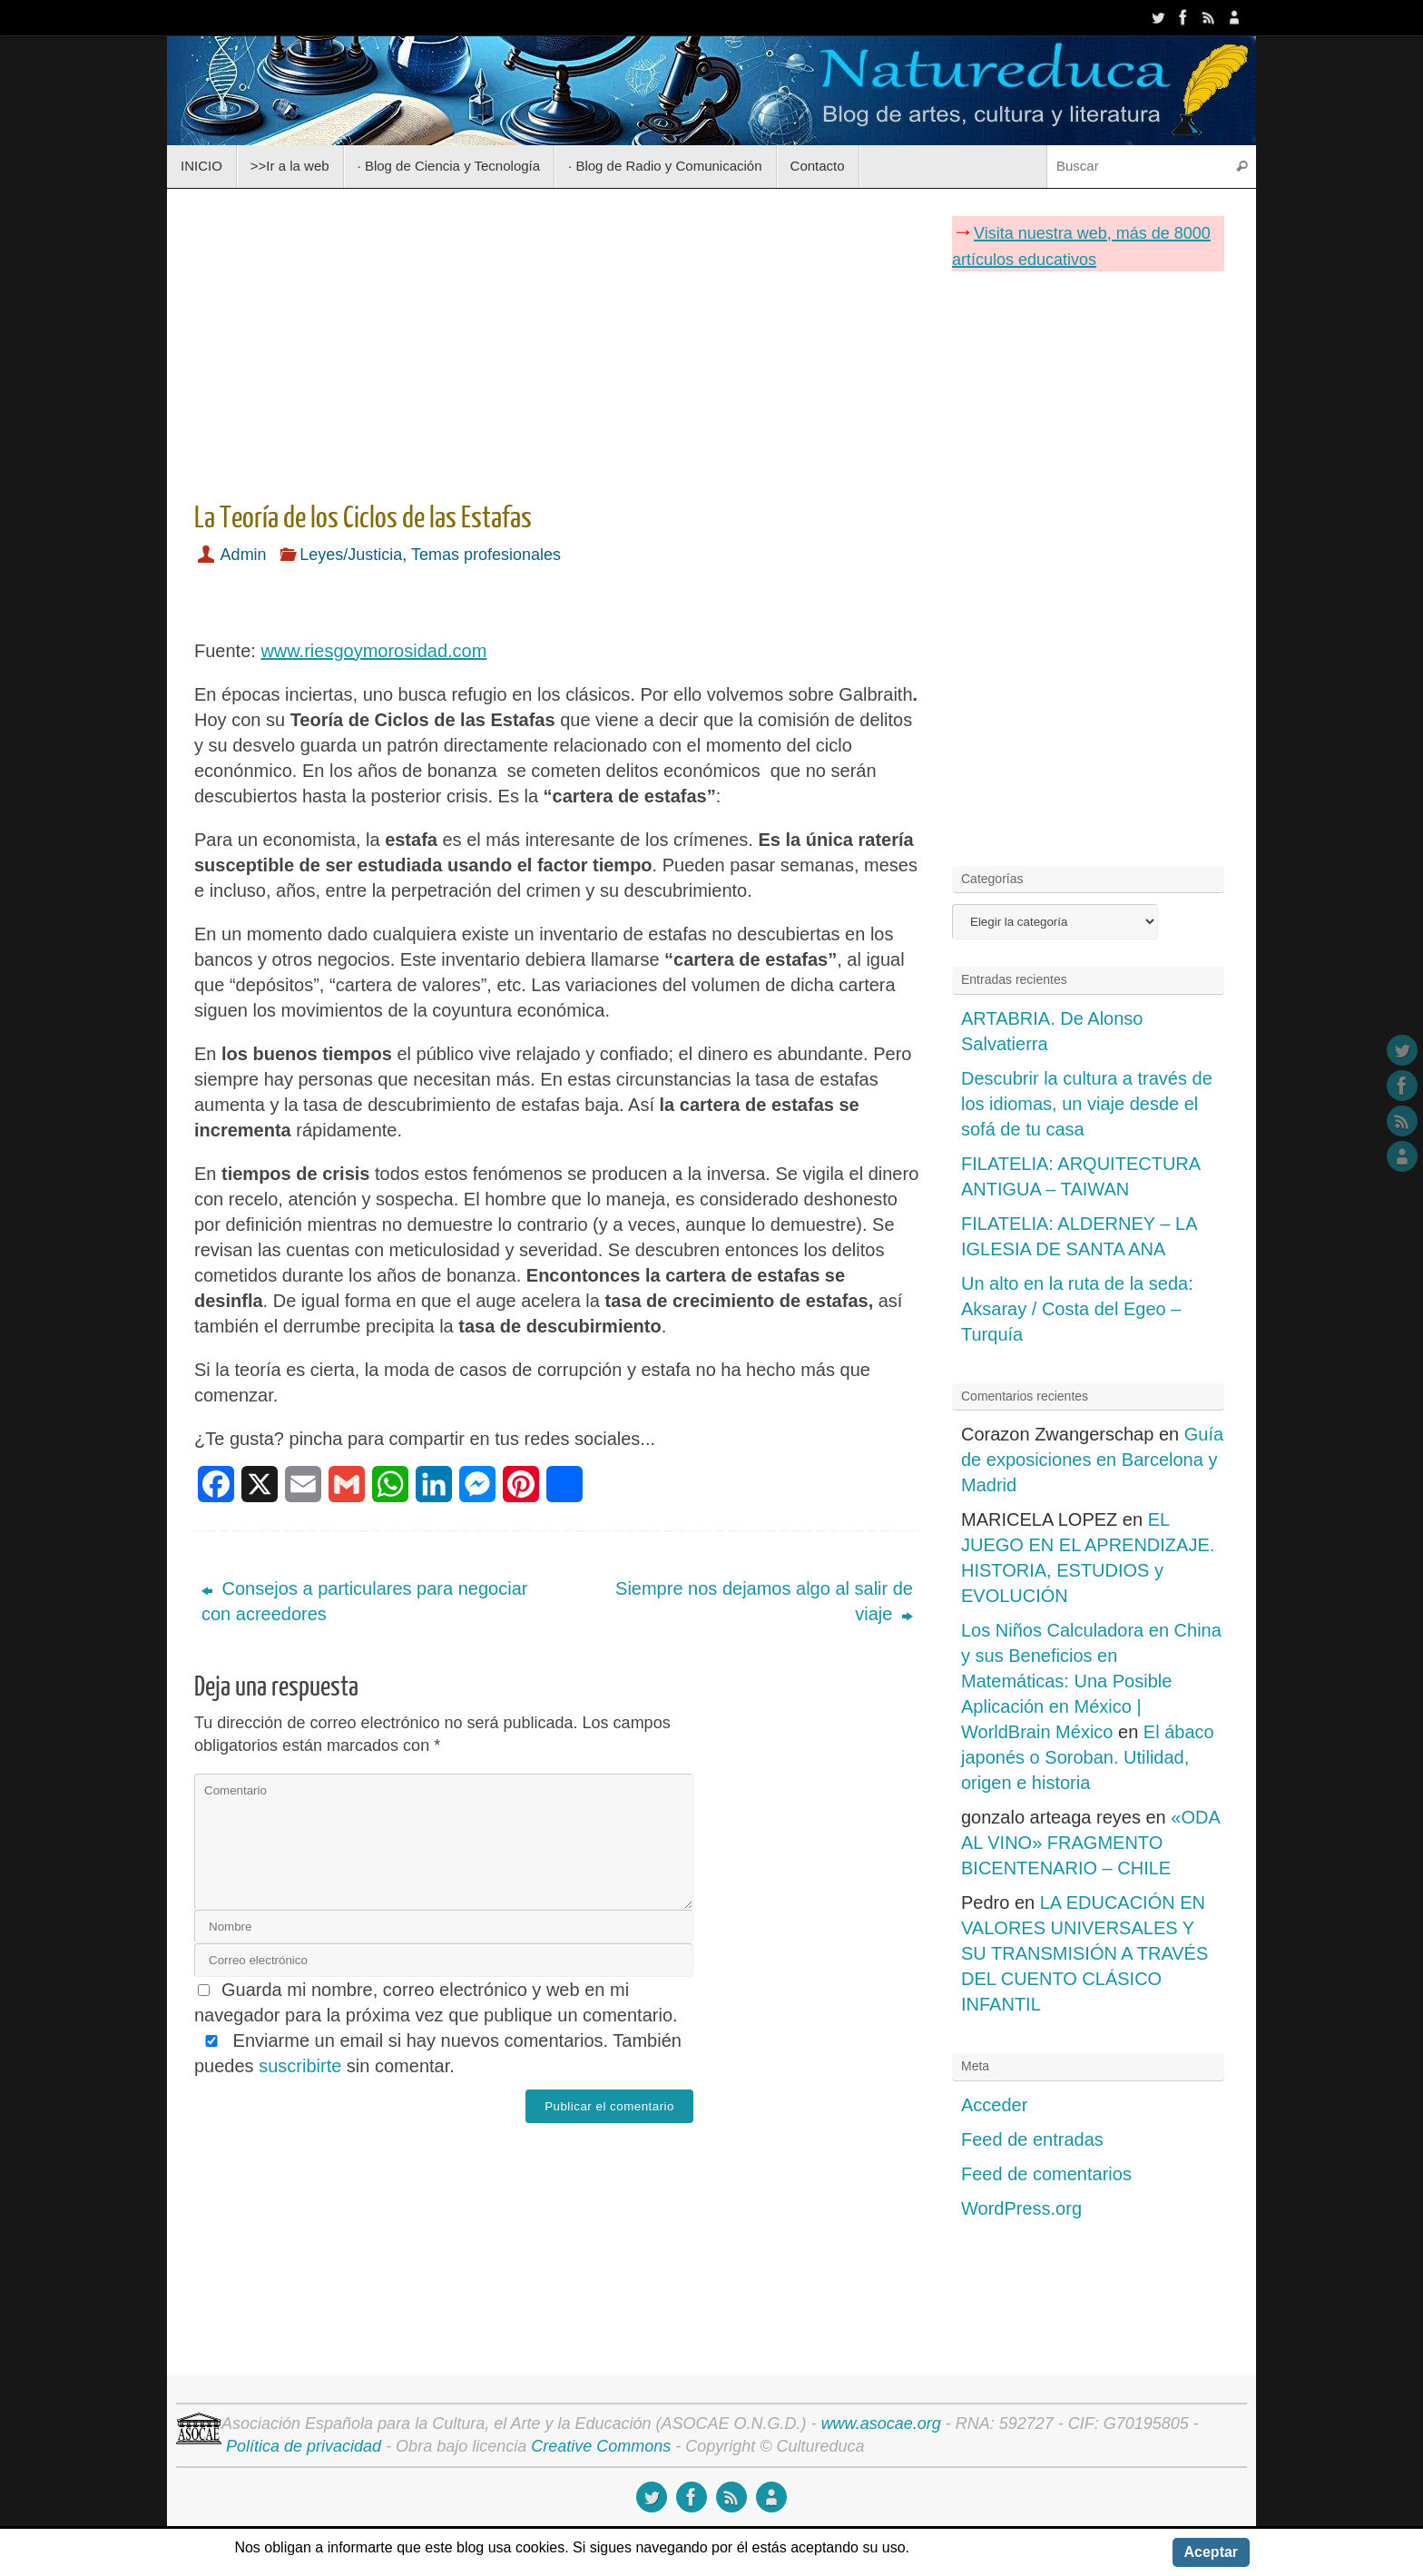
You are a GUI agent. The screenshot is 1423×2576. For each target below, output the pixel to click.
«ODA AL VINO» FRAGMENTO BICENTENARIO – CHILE (1090, 1842)
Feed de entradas (1032, 2139)
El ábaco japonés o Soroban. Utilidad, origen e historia (1087, 1757)
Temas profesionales (486, 555)
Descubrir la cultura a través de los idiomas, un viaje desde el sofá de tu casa (1086, 1103)
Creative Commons (601, 2446)
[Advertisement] (557, 338)
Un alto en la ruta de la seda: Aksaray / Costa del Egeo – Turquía (1077, 1308)
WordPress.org (1021, 2208)
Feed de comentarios (1046, 2174)
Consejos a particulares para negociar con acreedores (364, 1601)
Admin (244, 555)
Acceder (994, 2105)
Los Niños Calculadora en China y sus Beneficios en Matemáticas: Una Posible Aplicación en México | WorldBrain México (1091, 1681)
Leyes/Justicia (350, 555)
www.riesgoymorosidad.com (373, 651)
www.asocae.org (881, 2423)
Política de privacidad (303, 2446)
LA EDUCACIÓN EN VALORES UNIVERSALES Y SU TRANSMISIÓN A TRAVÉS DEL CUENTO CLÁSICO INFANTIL (1084, 1953)
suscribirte (300, 2066)
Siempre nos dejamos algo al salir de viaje (764, 1601)
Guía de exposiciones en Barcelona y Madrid (1092, 1459)
